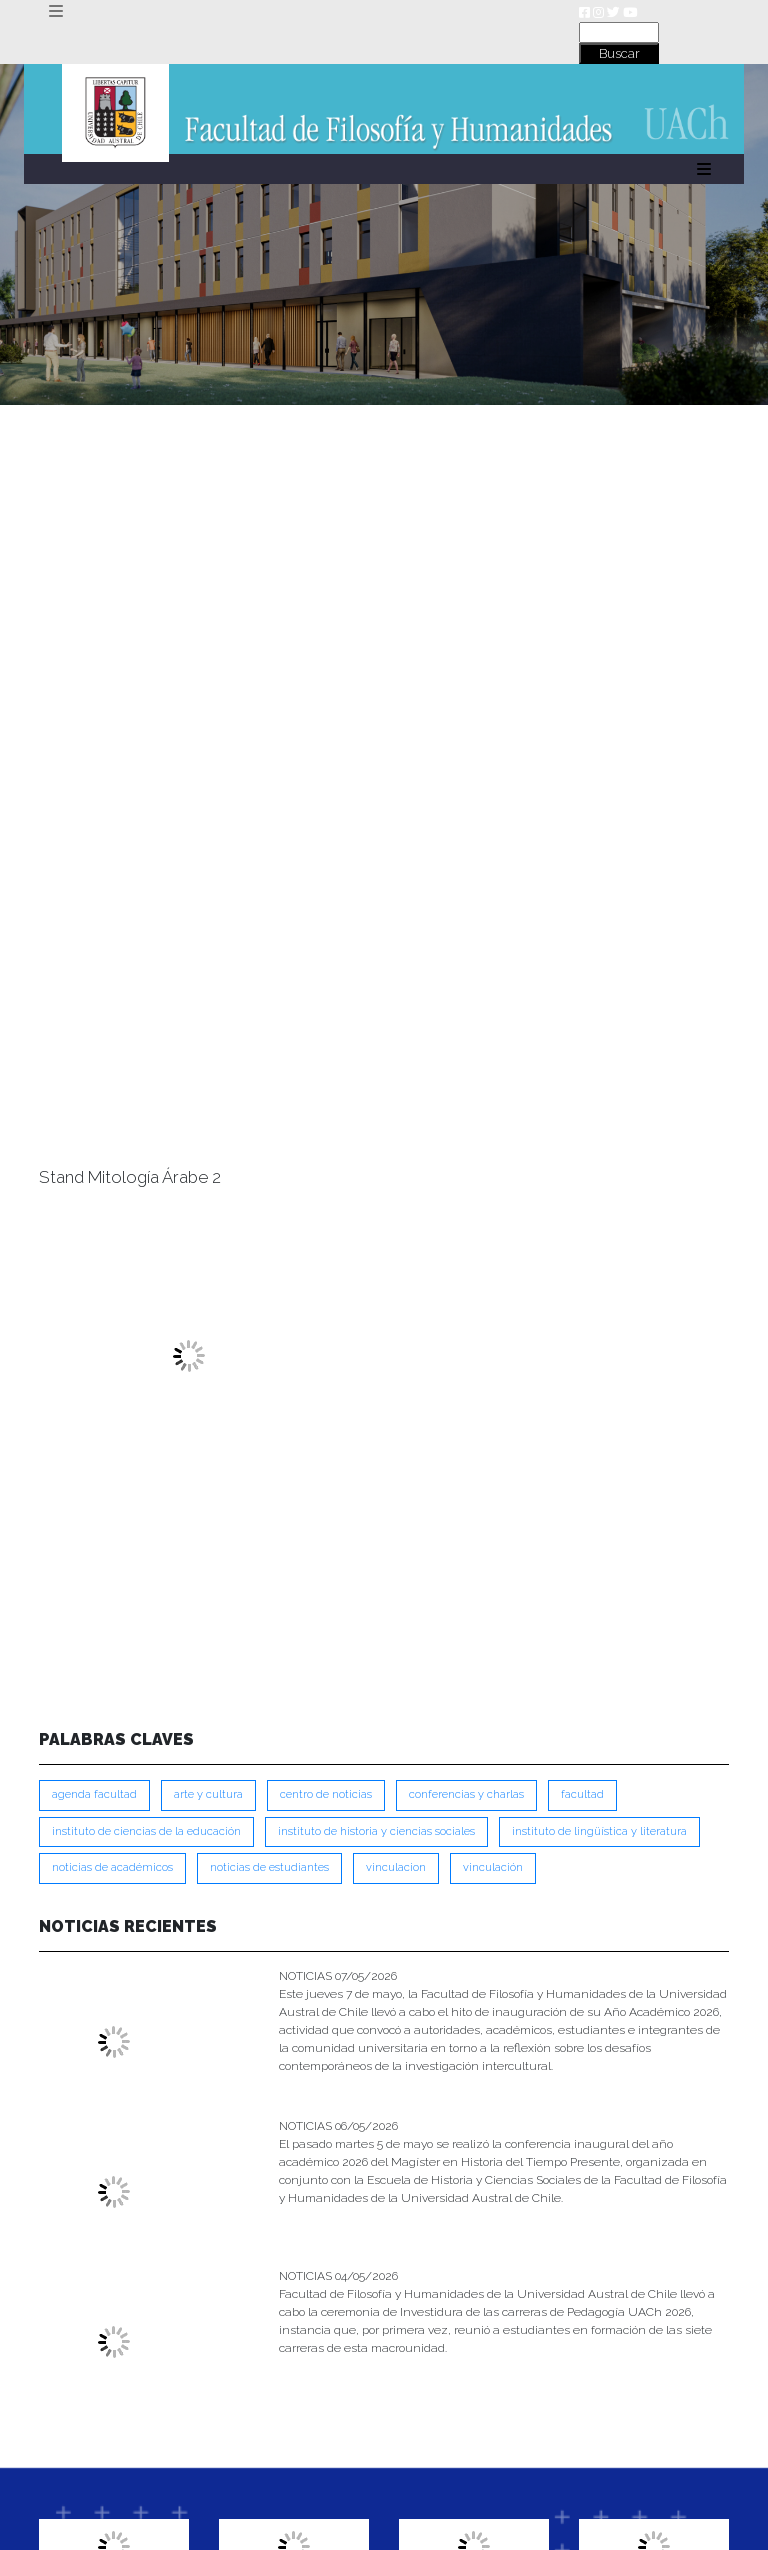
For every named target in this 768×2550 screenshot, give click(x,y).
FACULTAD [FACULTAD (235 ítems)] (582, 1794)
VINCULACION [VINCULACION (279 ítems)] (396, 1867)
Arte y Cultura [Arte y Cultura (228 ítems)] (208, 1794)
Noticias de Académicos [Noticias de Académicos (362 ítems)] (112, 1867)
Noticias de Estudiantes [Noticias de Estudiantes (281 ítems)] (269, 1867)
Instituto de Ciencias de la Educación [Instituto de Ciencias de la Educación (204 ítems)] (146, 1831)
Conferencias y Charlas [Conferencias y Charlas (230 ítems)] (466, 1794)
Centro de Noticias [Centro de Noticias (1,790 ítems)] (326, 1794)
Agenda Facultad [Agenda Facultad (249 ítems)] (94, 1794)
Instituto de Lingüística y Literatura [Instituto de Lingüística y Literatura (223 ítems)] (599, 1831)
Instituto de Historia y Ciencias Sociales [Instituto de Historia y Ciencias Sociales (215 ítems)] (376, 1831)
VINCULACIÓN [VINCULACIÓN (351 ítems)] (493, 1867)
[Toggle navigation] (55, 11)
